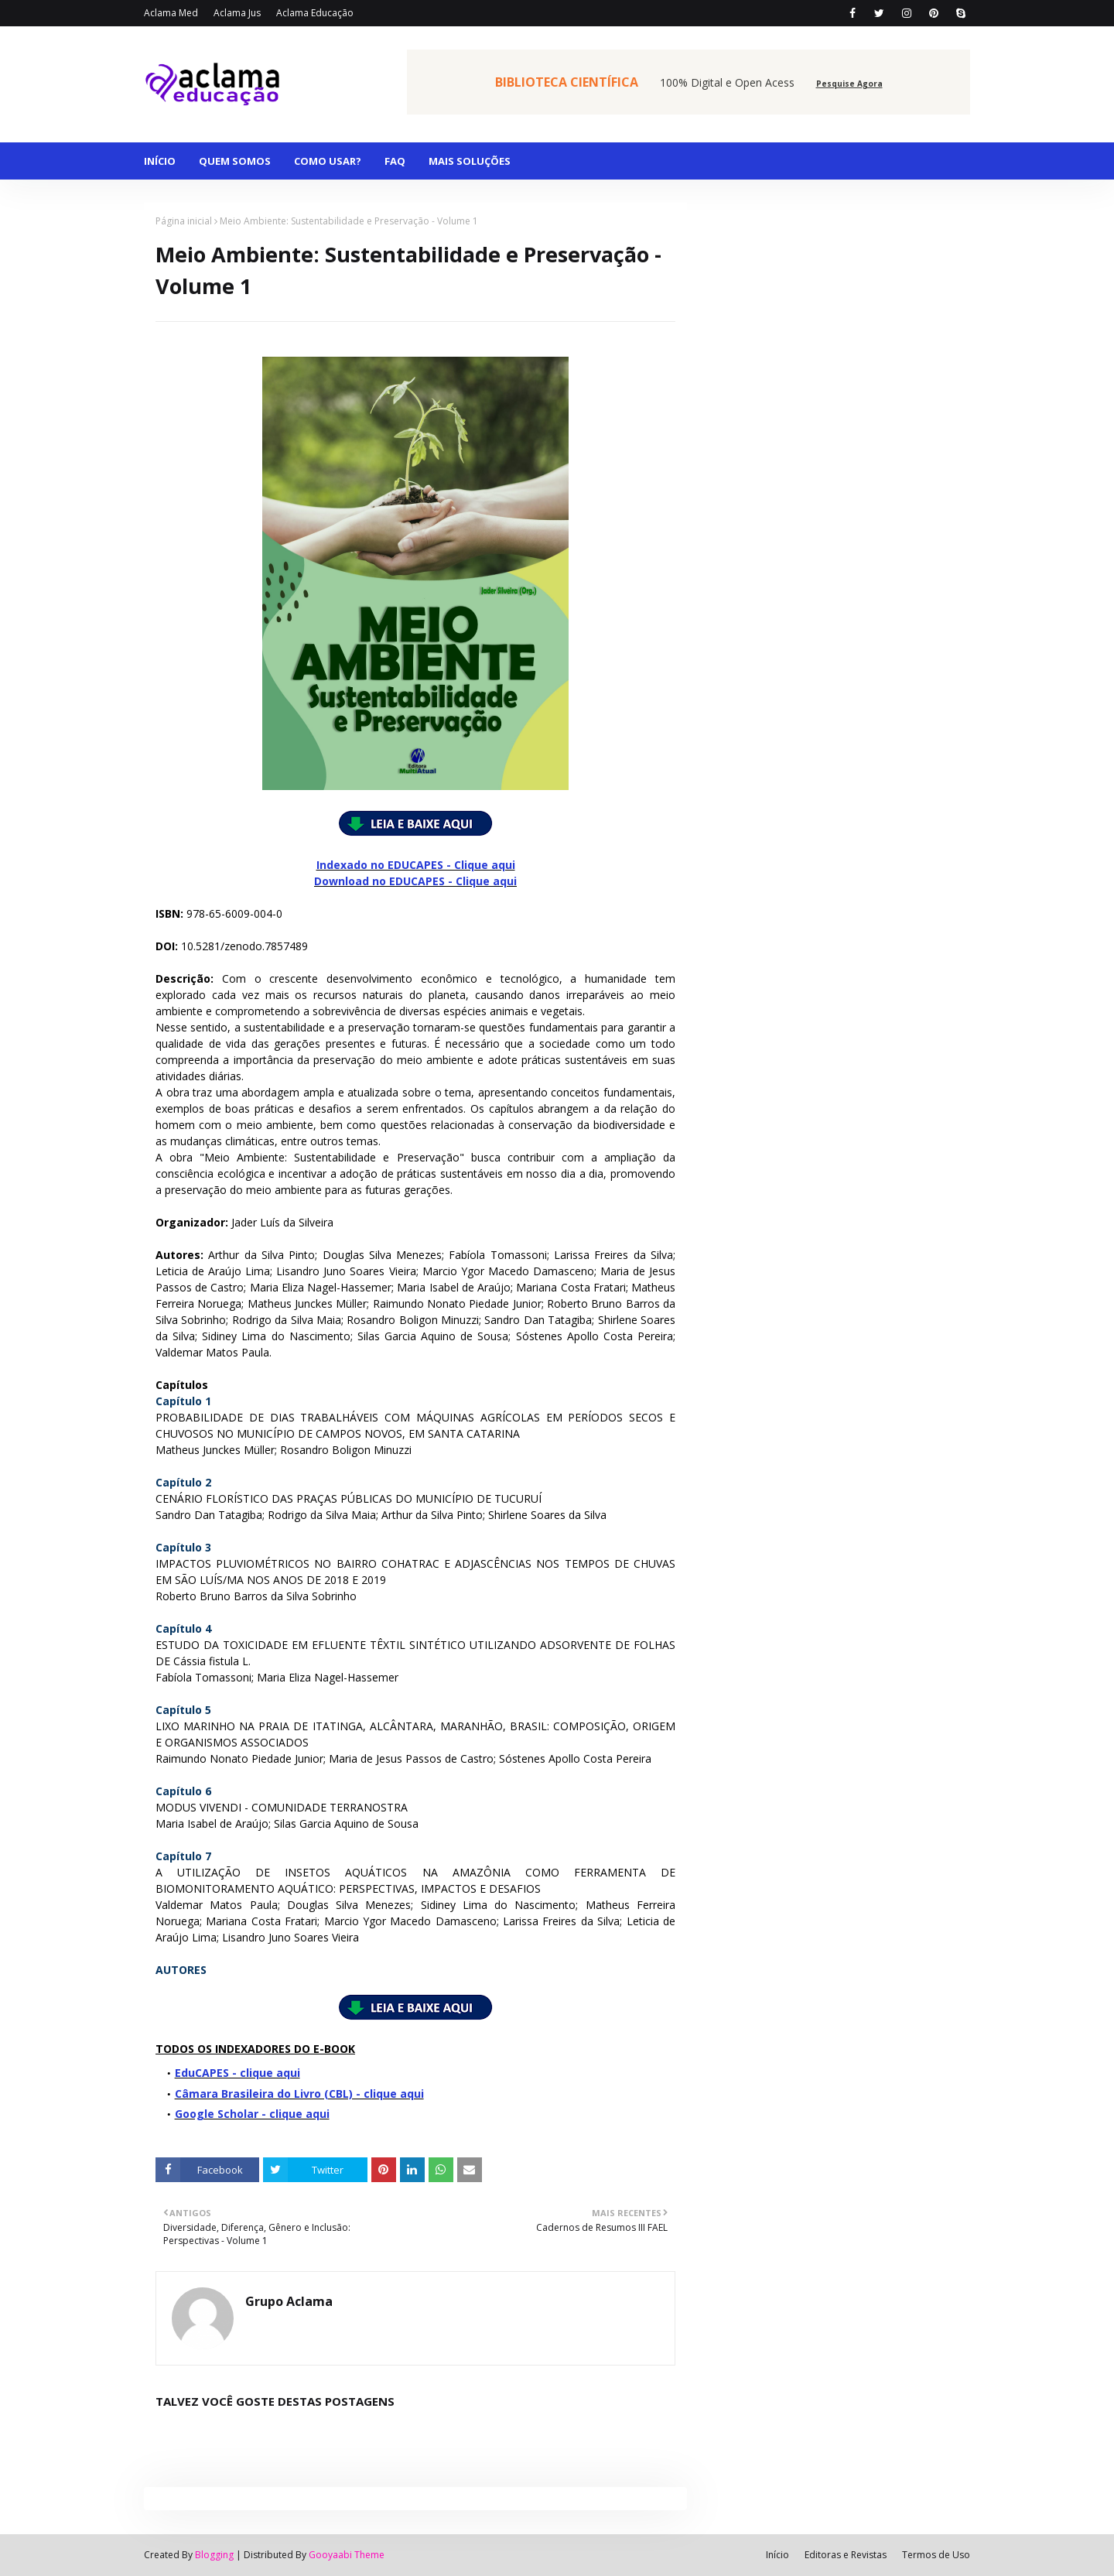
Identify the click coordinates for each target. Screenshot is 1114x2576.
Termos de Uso (936, 2554)
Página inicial (183, 220)
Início (777, 2554)
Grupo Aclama (289, 2301)
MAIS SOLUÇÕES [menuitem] (470, 161)
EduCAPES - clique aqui (237, 2072)
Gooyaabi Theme (346, 2554)
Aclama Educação (315, 12)
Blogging (214, 2554)
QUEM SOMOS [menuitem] (235, 161)
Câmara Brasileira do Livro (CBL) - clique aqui (299, 2093)
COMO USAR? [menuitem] (327, 161)
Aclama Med (171, 12)
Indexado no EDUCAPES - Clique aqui (415, 864)
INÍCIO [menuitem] (160, 161)
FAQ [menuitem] (394, 161)
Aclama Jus (237, 12)
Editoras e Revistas (846, 2554)
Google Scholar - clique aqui (252, 2113)
